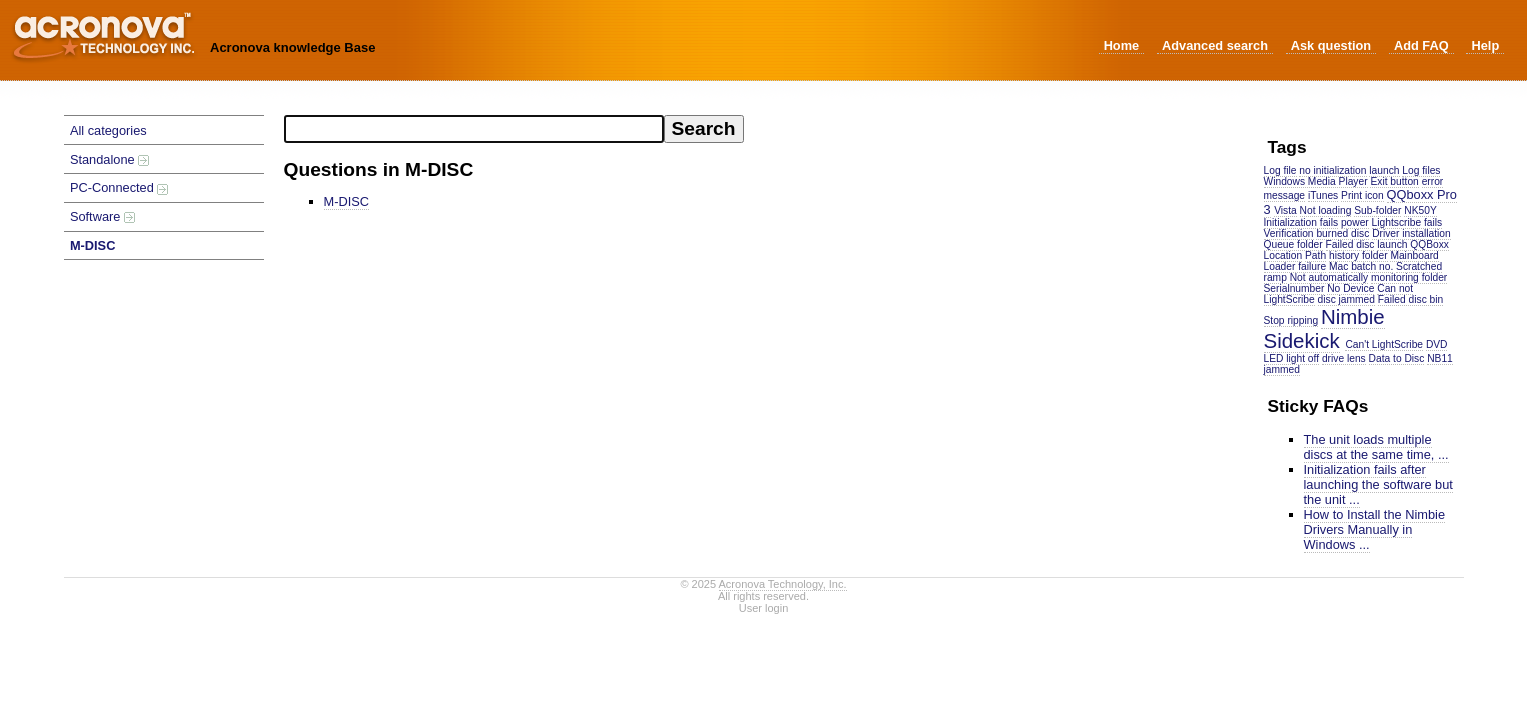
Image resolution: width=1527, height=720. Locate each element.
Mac (1338, 266)
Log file (1280, 170)
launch (1384, 170)
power (1355, 222)
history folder (1358, 255)
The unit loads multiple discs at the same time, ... (1376, 447)
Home (1122, 45)
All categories (108, 130)
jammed (1282, 369)
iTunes (1323, 195)
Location (1283, 255)
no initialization (1332, 170)
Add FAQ (1421, 45)
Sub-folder (1377, 210)
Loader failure (1295, 266)
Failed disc (1350, 244)
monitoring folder (1409, 277)
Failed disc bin (1410, 299)
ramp (1275, 277)
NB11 (1440, 358)
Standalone (109, 159)
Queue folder (1293, 244)
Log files (1421, 170)
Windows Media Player (1316, 181)
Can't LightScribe (1384, 344)
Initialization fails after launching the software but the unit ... (1378, 484)
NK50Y (1420, 210)
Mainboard (1414, 255)
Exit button (1394, 181)
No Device (1350, 288)
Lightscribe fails (1407, 222)
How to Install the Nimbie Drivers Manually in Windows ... (1375, 529)
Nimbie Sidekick (1324, 328)
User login (764, 608)
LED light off (1292, 358)
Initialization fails (1301, 222)
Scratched (1419, 266)
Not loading (1326, 210)
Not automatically (1329, 277)
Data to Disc (1397, 358)
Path (1315, 255)
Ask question (1331, 45)
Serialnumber (1294, 288)
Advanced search (1215, 45)
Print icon (1362, 195)
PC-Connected (119, 187)
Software (102, 216)
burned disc (1342, 233)
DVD (1437, 344)
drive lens (1344, 358)
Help (1485, 45)
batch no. (1372, 266)
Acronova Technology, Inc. (783, 584)
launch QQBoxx (1413, 244)
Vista (1285, 210)
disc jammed (1346, 299)
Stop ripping (1291, 320)
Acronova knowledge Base (292, 47)
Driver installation (1411, 233)
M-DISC (93, 245)
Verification (1289, 233)
